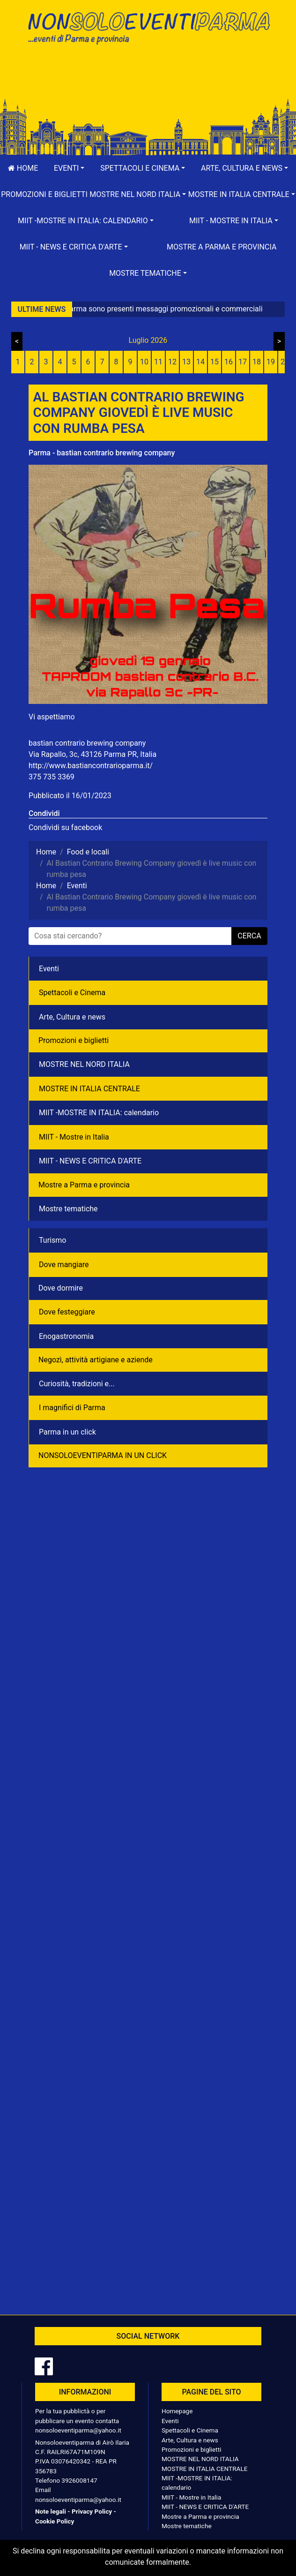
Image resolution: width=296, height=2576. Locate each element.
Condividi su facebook (65, 827)
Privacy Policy (92, 2511)
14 (200, 361)
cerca (249, 935)
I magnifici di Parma (72, 1407)
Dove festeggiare (67, 1311)
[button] (69, 168)
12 (172, 361)
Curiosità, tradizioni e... (77, 1383)
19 (270, 361)
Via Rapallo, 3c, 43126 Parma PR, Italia (92, 754)
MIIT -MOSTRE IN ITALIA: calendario (99, 1112)
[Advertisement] (148, 80)
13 (186, 361)
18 (256, 361)
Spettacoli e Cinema (72, 992)
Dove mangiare (64, 1264)
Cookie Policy (54, 2521)
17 (242, 361)
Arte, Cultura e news (72, 1016)
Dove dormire (60, 1288)
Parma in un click (67, 1432)
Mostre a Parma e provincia (221, 246)
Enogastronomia (66, 1336)
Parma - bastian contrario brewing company (102, 452)
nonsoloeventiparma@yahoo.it (78, 2430)
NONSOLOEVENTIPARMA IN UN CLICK (102, 1455)
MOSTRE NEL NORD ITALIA (84, 1064)
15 (214, 361)
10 (144, 361)
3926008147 (79, 2480)
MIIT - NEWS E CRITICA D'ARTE (90, 1160)
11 (158, 361)
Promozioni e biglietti (44, 194)
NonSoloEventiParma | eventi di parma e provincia (148, 27)
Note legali (50, 2511)
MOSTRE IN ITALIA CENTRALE (89, 1088)
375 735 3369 (51, 776)
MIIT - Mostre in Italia (74, 1137)
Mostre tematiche (68, 1208)
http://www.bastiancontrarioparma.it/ (91, 765)
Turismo (52, 1240)
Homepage (177, 2411)
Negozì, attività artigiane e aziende (95, 1359)
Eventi (49, 968)
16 (228, 361)
